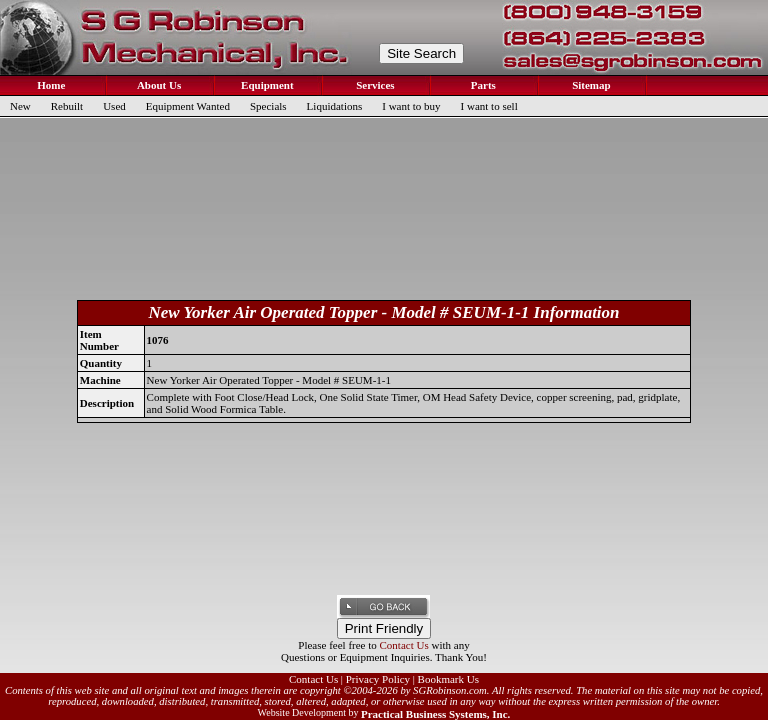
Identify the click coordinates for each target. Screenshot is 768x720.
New (20, 106)
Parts (482, 85)
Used (114, 106)
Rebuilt (67, 106)
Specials (268, 106)
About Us (158, 85)
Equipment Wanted (188, 106)
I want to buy (411, 106)
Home (50, 85)
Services (373, 85)
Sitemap (589, 85)
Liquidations (335, 106)
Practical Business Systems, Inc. (435, 714)
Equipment (265, 85)
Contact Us (404, 645)
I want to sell (489, 106)
